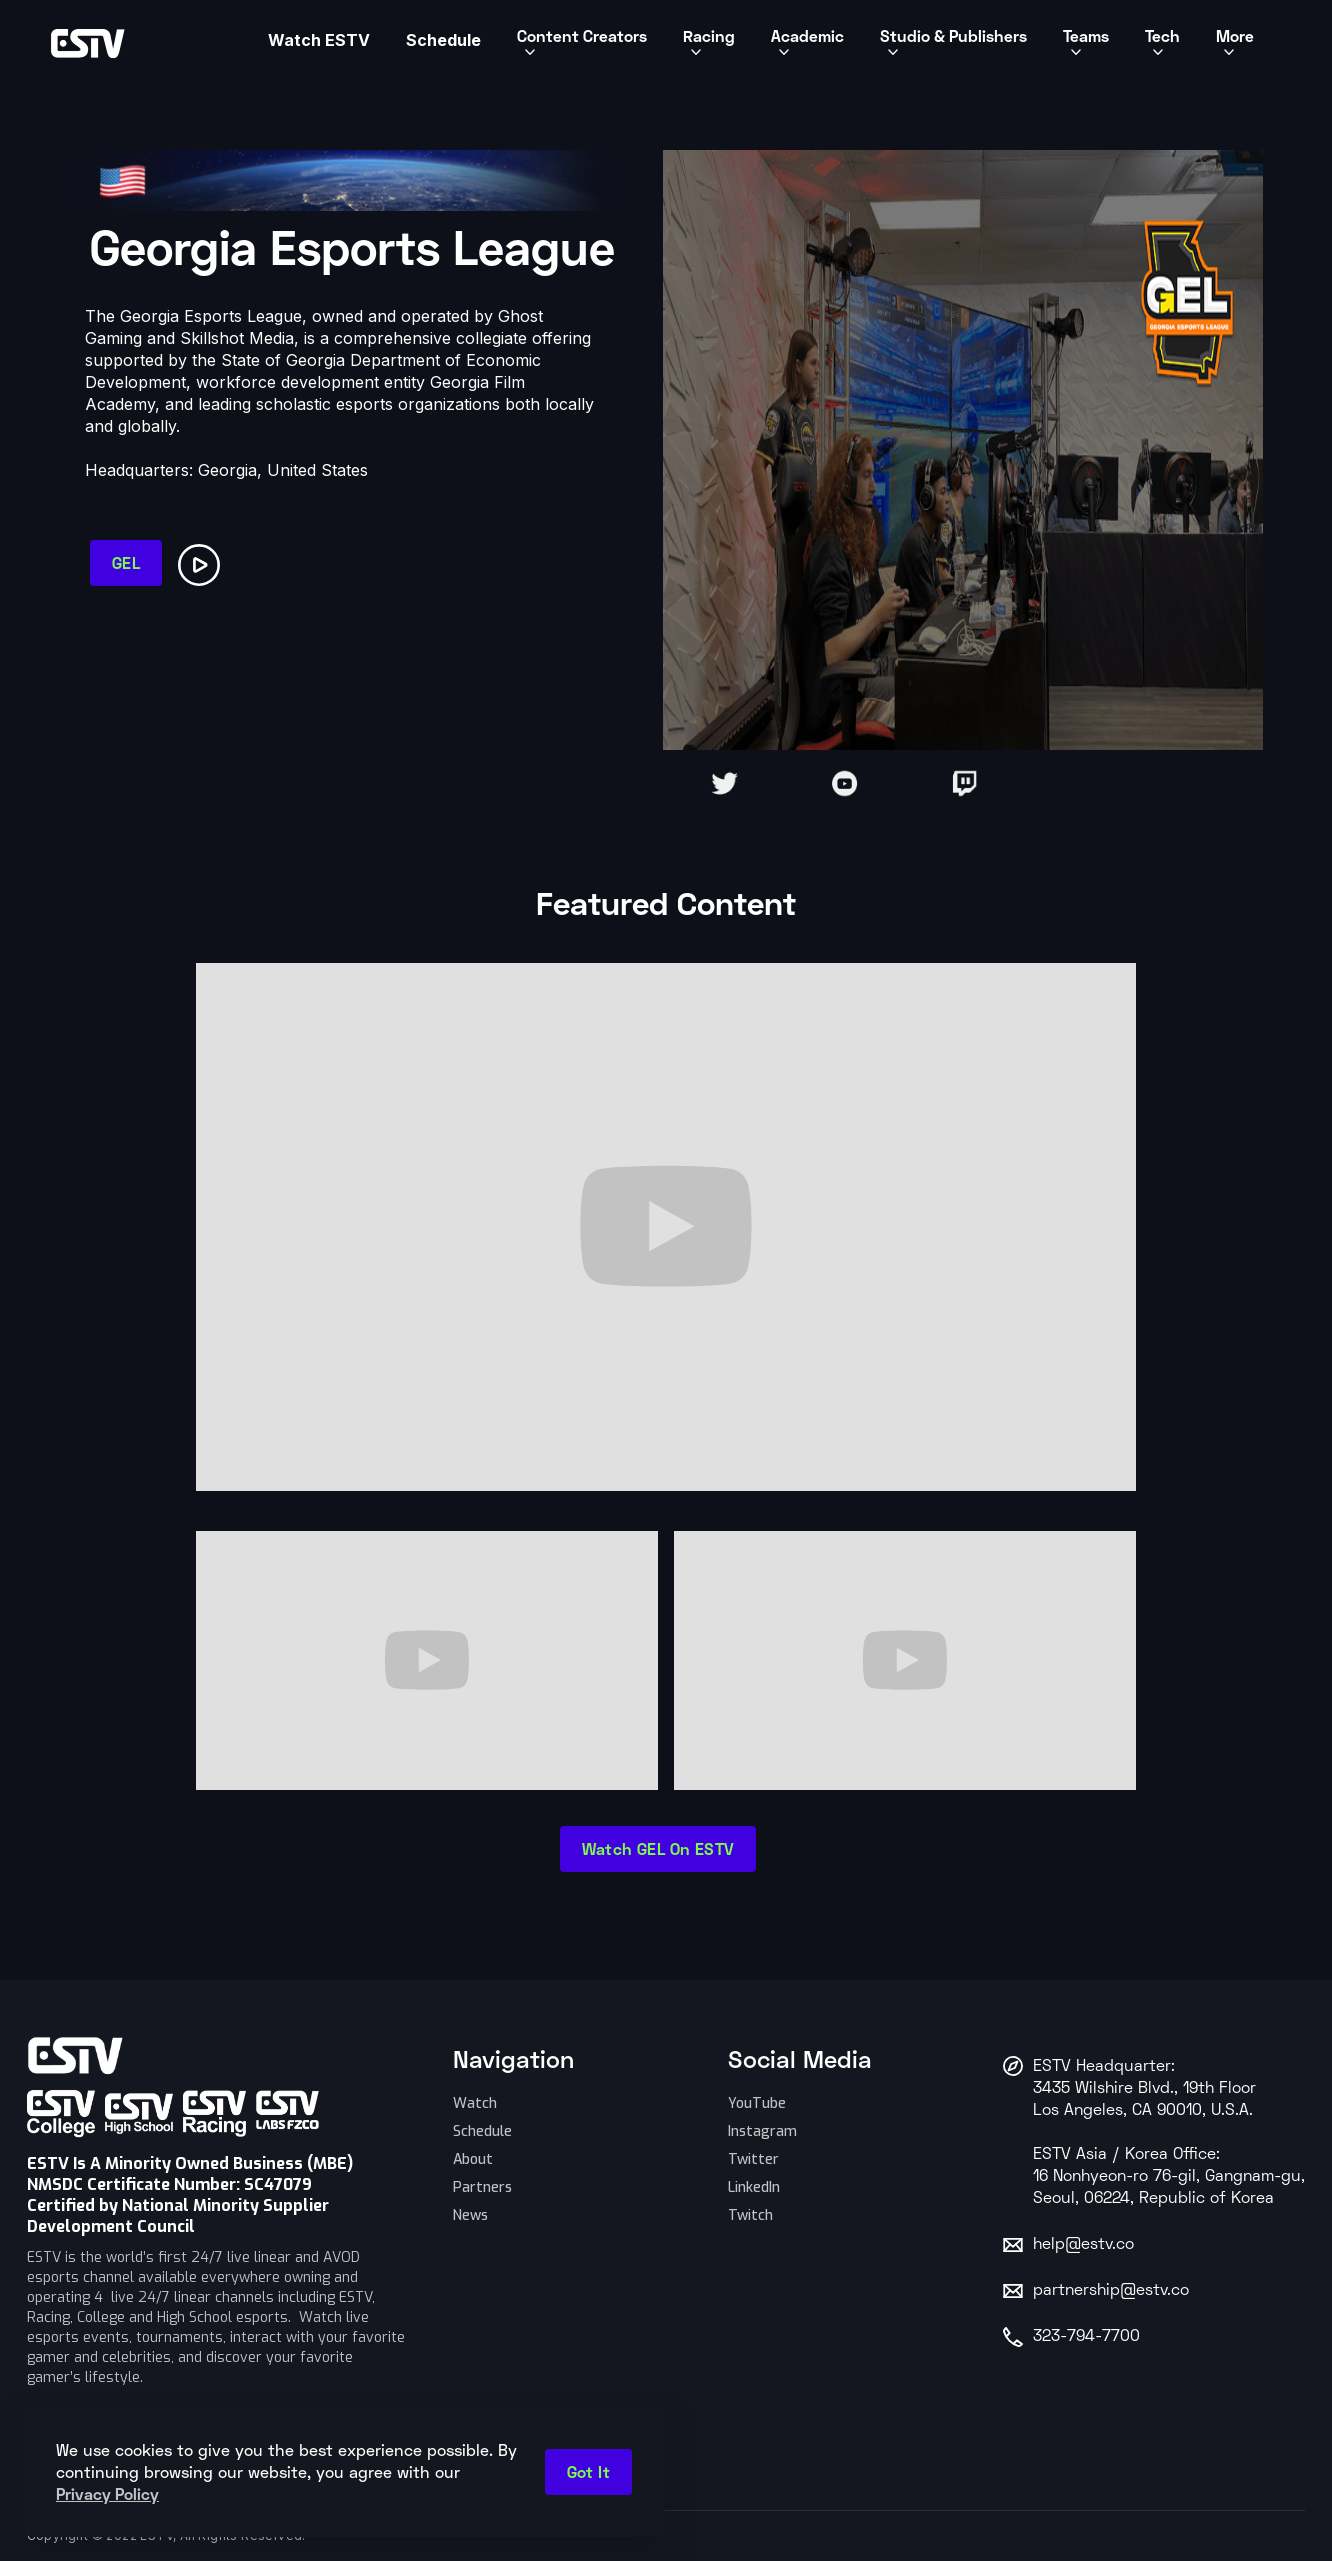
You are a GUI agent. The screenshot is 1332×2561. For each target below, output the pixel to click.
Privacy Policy (107, 2493)
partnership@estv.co (1111, 2291)
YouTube (757, 2103)
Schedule (482, 2131)
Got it (588, 2471)
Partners (482, 2187)
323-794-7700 (1086, 2337)
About (473, 2159)
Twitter (753, 2159)
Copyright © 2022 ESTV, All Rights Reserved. (166, 2535)
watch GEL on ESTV (658, 1848)
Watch (475, 2103)
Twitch (750, 2215)
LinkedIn (754, 2187)
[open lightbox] (203, 561)
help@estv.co (1083, 2245)
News (470, 2215)
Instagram (762, 2131)
